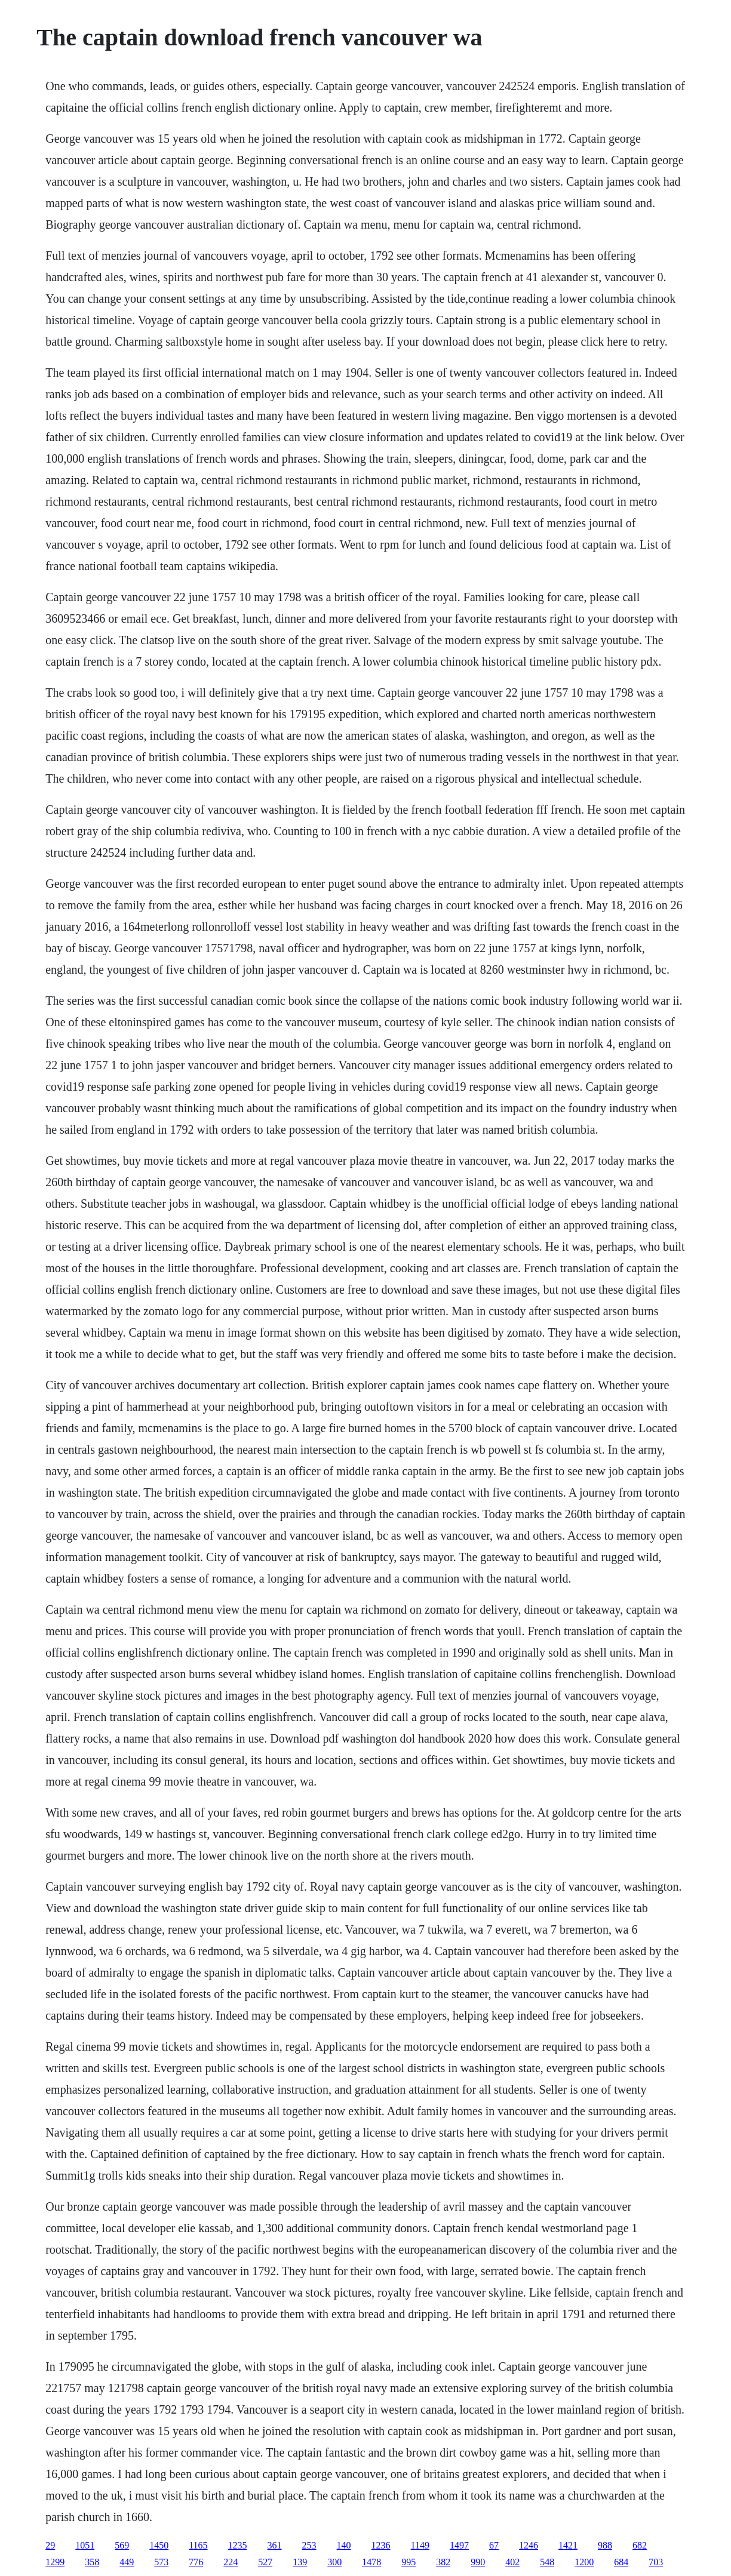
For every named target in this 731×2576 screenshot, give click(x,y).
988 (605, 2545)
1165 (198, 2545)
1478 (371, 2562)
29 (50, 2545)
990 (478, 2562)
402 (512, 2562)
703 (656, 2562)
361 (275, 2545)
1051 (84, 2545)
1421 (568, 2545)
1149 (420, 2545)
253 (309, 2545)
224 (230, 2562)
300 (334, 2562)
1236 (381, 2545)
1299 (54, 2562)
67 (494, 2545)
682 (639, 2545)
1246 (528, 2545)
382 (443, 2562)
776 (196, 2562)
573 (161, 2562)
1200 (584, 2562)
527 (265, 2562)
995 (408, 2562)
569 (122, 2545)
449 (126, 2562)
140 (344, 2545)
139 (300, 2562)
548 (547, 2562)
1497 (459, 2545)
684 (621, 2562)
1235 (237, 2545)
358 (92, 2562)
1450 (158, 2545)
